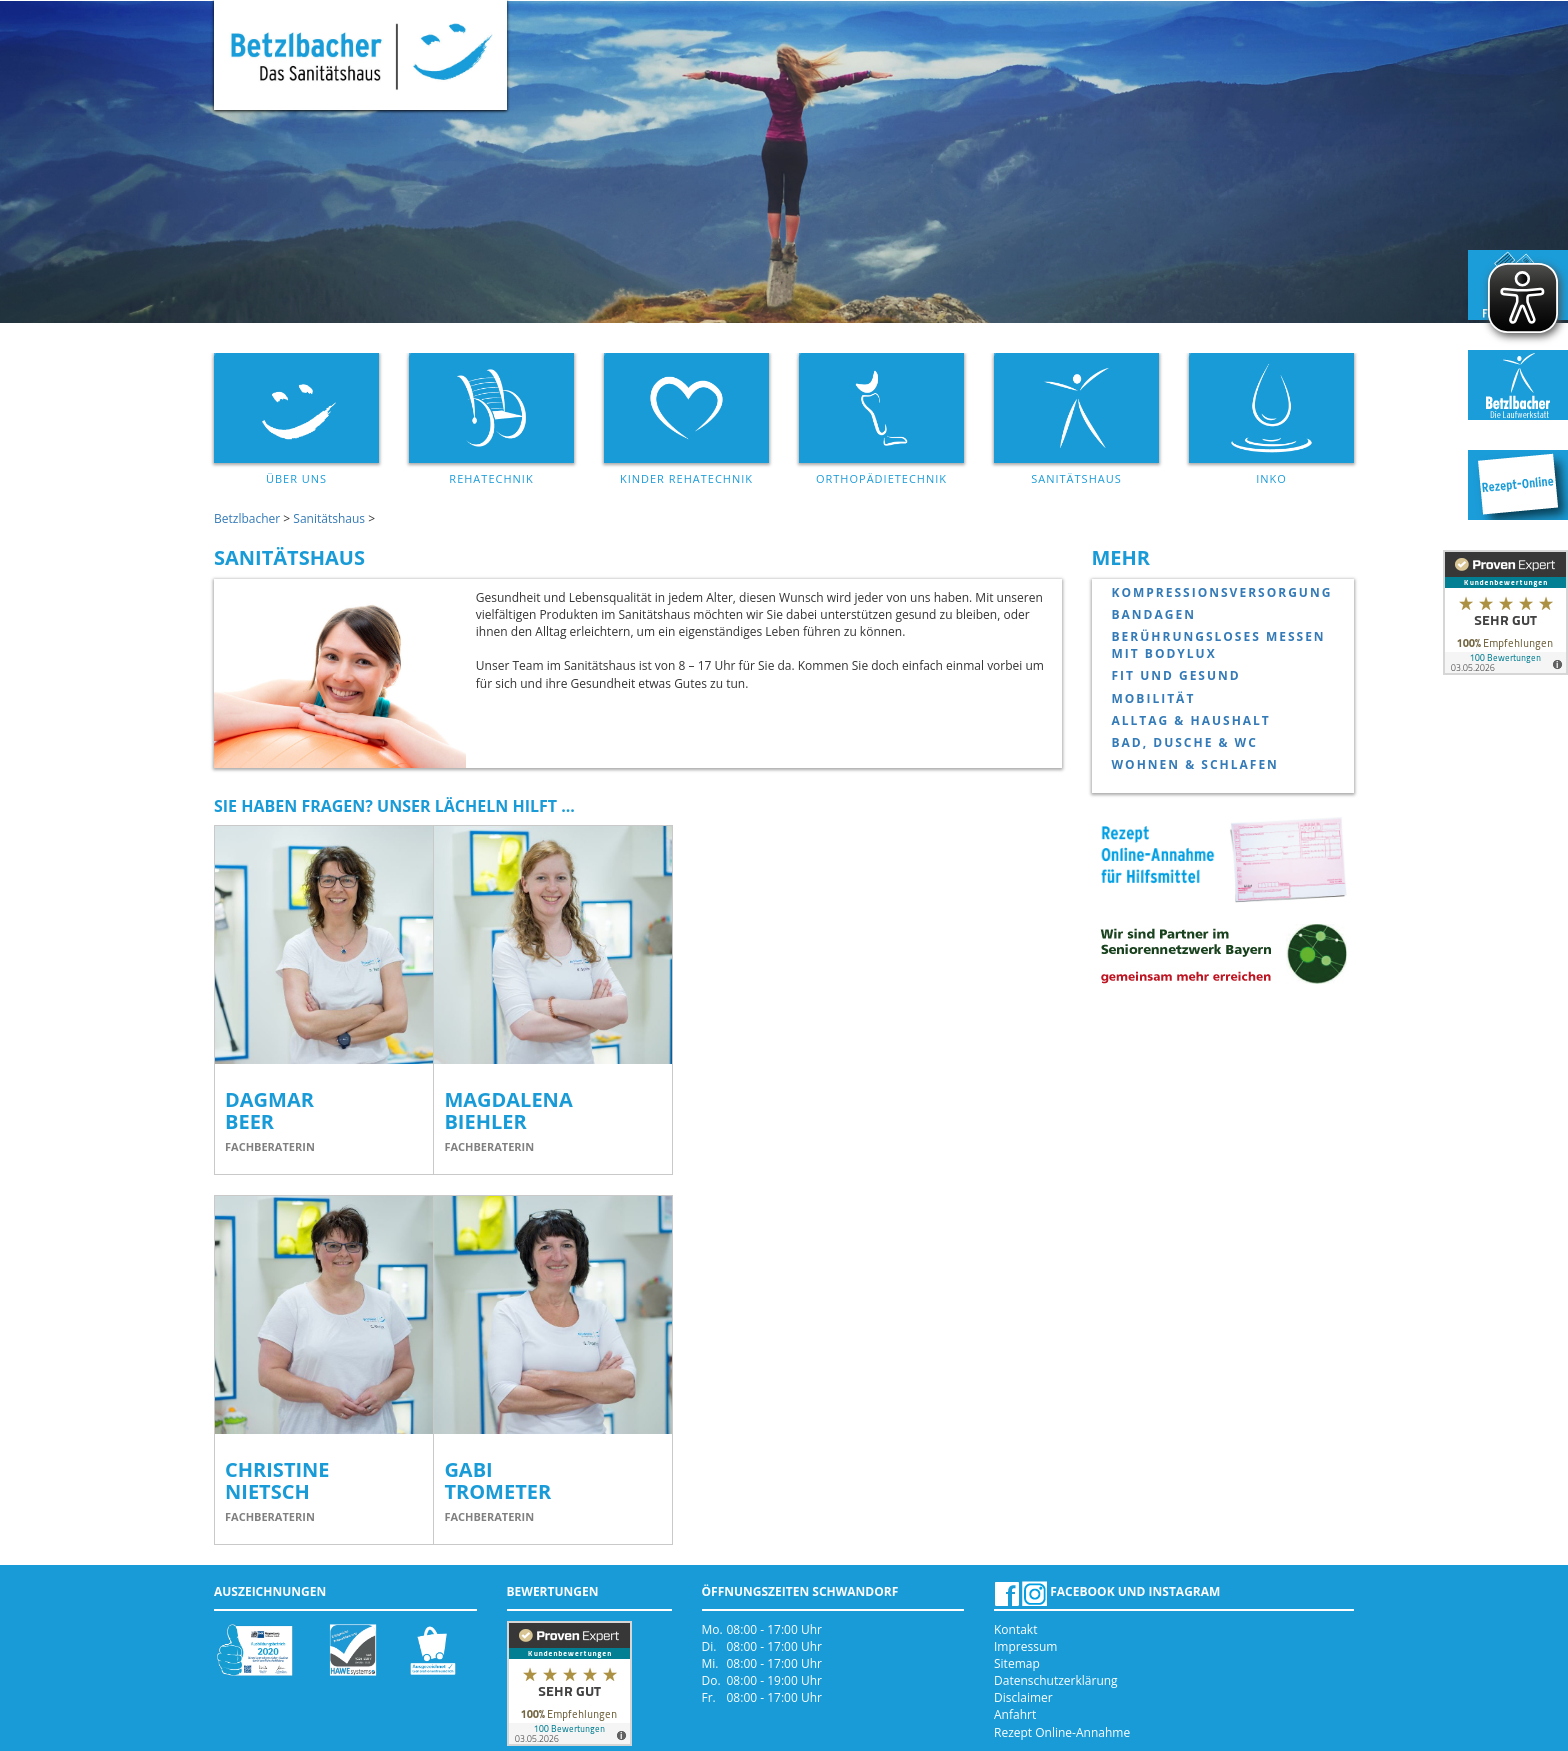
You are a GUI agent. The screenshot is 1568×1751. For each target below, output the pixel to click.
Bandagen (1154, 614)
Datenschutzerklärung (1056, 1680)
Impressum (1025, 1646)
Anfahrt (1015, 1714)
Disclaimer (1023, 1697)
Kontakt (1015, 1629)
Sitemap (1017, 1663)
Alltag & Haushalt (1191, 720)
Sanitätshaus (329, 518)
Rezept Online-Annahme (1062, 1732)
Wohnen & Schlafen (1195, 764)
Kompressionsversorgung (1222, 592)
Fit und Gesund (1176, 675)
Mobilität (1154, 698)
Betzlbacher (247, 518)
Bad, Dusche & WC (1185, 742)
